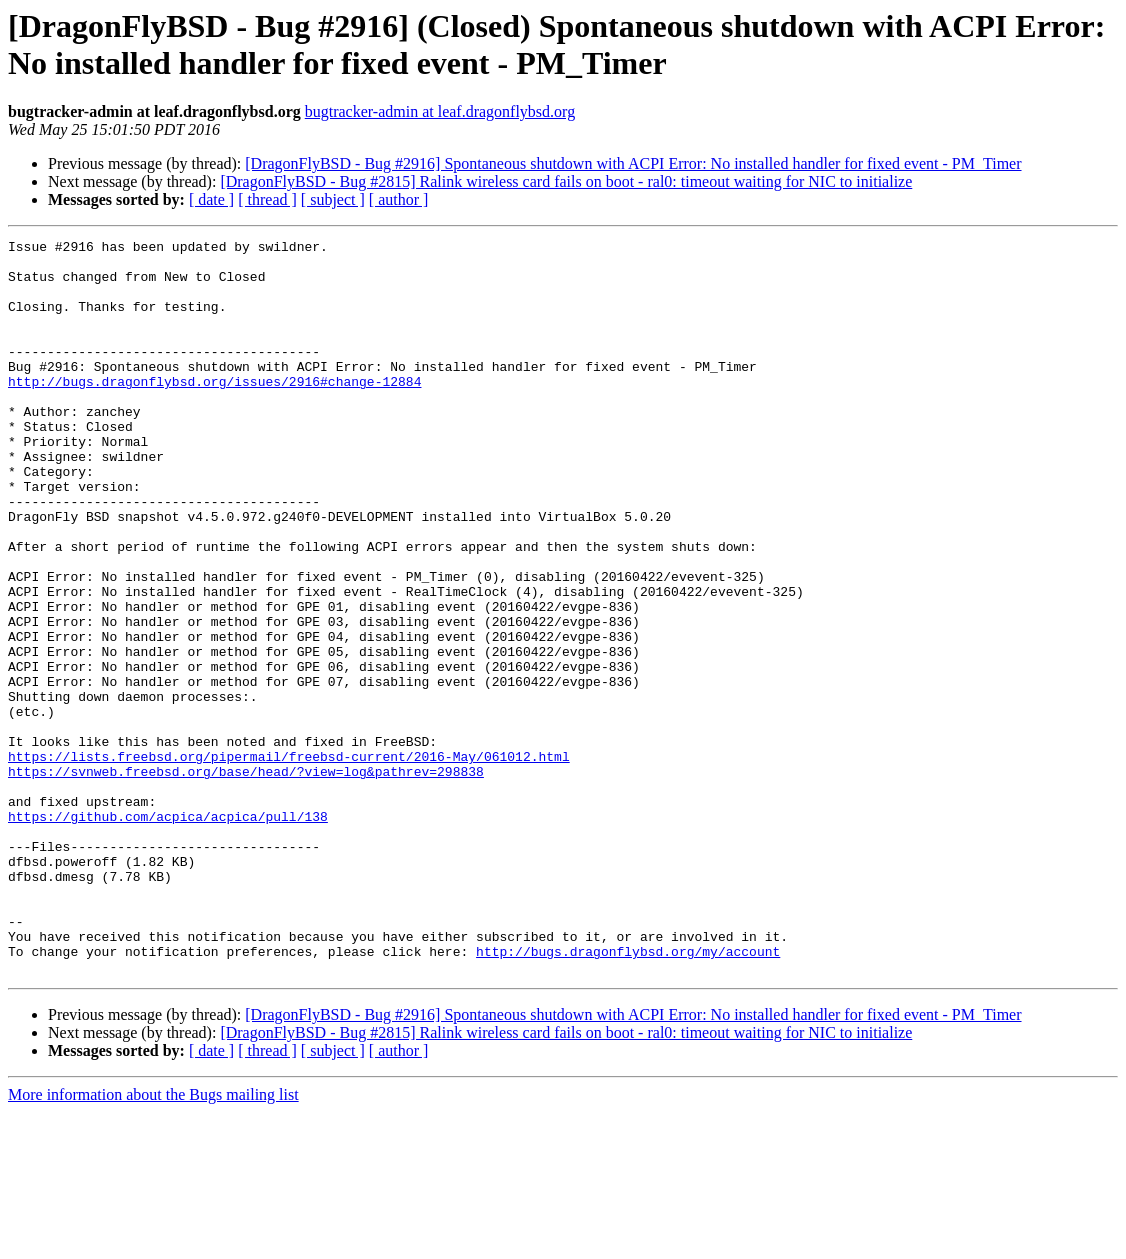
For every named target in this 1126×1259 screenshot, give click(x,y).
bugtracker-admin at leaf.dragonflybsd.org (440, 111)
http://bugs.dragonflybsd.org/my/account (628, 1095)
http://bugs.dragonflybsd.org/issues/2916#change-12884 (214, 411)
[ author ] (399, 199)
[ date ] (211, 199)
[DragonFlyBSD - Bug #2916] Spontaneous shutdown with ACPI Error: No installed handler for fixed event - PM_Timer (633, 163)
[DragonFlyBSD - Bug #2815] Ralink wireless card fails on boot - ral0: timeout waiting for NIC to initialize (566, 181)
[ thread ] (267, 199)
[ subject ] (333, 199)
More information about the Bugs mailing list (153, 1241)
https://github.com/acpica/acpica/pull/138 (168, 933)
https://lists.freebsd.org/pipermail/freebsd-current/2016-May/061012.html (289, 861)
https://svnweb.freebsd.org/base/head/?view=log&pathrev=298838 (246, 879)
